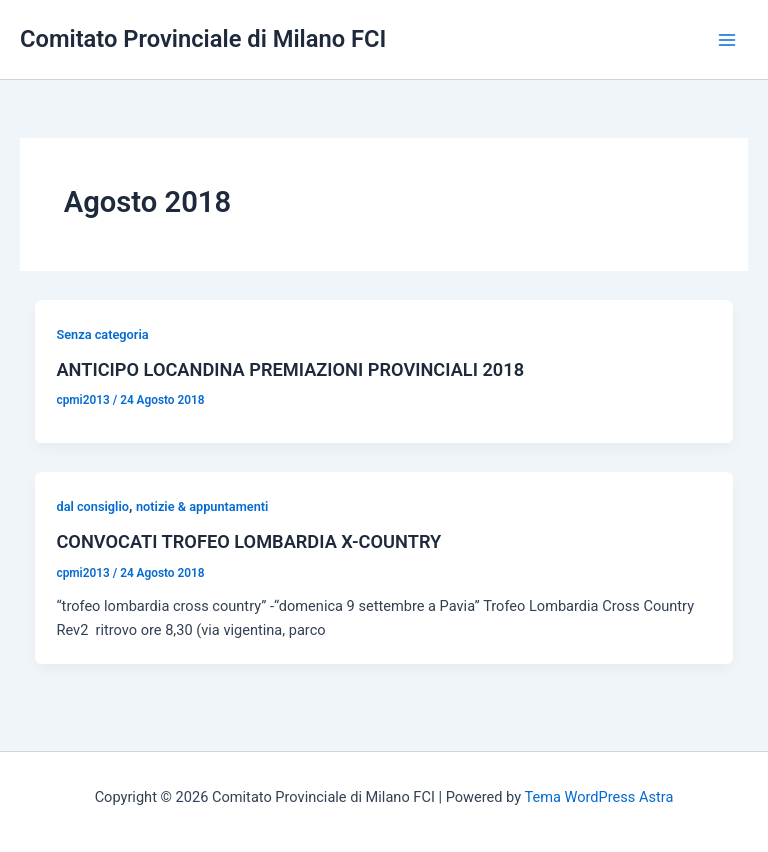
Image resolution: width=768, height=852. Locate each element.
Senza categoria (102, 334)
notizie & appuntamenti (202, 506)
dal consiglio (92, 506)
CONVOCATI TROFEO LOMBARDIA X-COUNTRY (248, 541)
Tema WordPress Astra (598, 797)
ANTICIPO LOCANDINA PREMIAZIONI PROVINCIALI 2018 (290, 369)
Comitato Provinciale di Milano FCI (203, 39)
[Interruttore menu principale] (727, 40)
